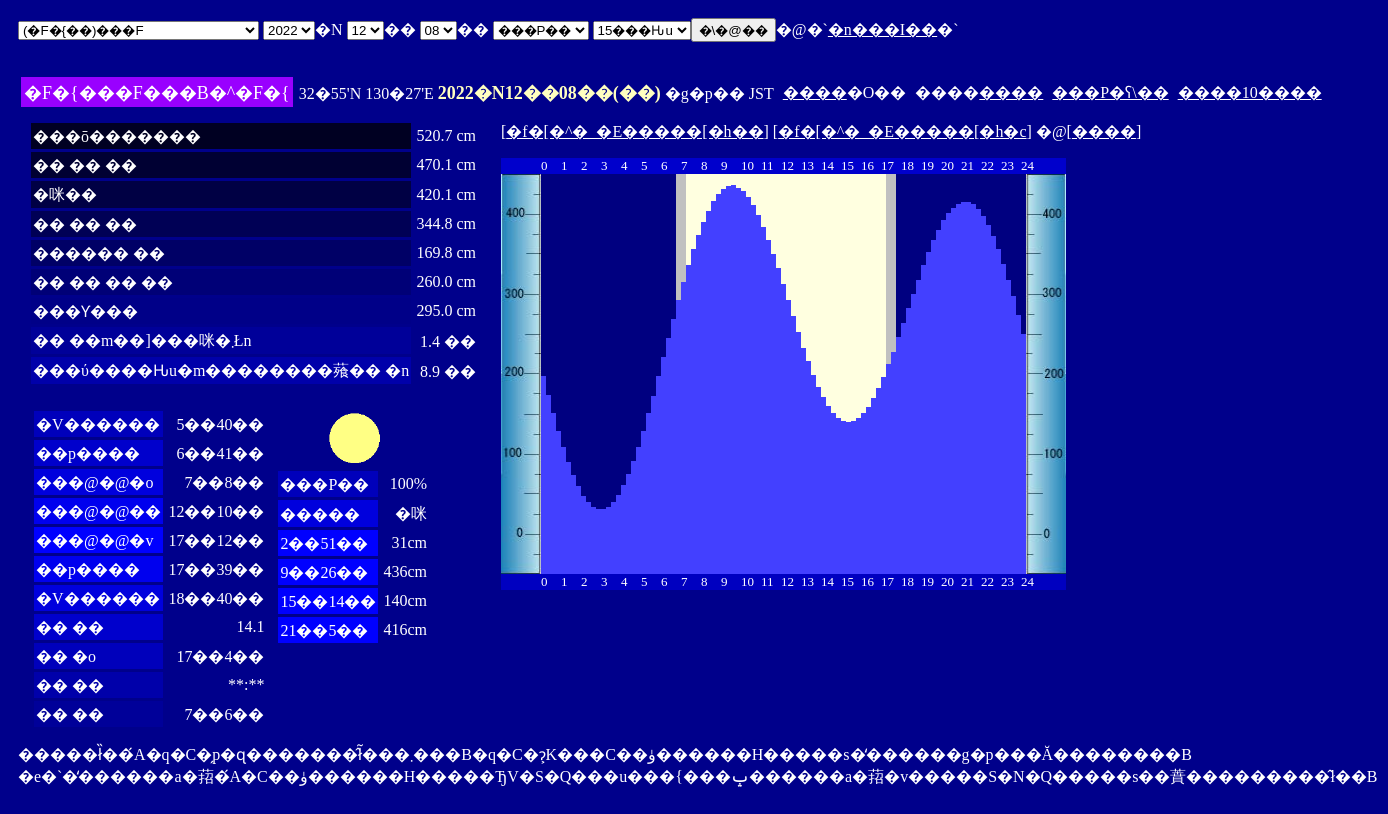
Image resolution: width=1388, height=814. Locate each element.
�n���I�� (882, 29)
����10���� (1250, 92)
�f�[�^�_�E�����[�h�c (902, 131)
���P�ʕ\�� (1110, 92)
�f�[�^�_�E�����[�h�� (634, 131)
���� (815, 92)
